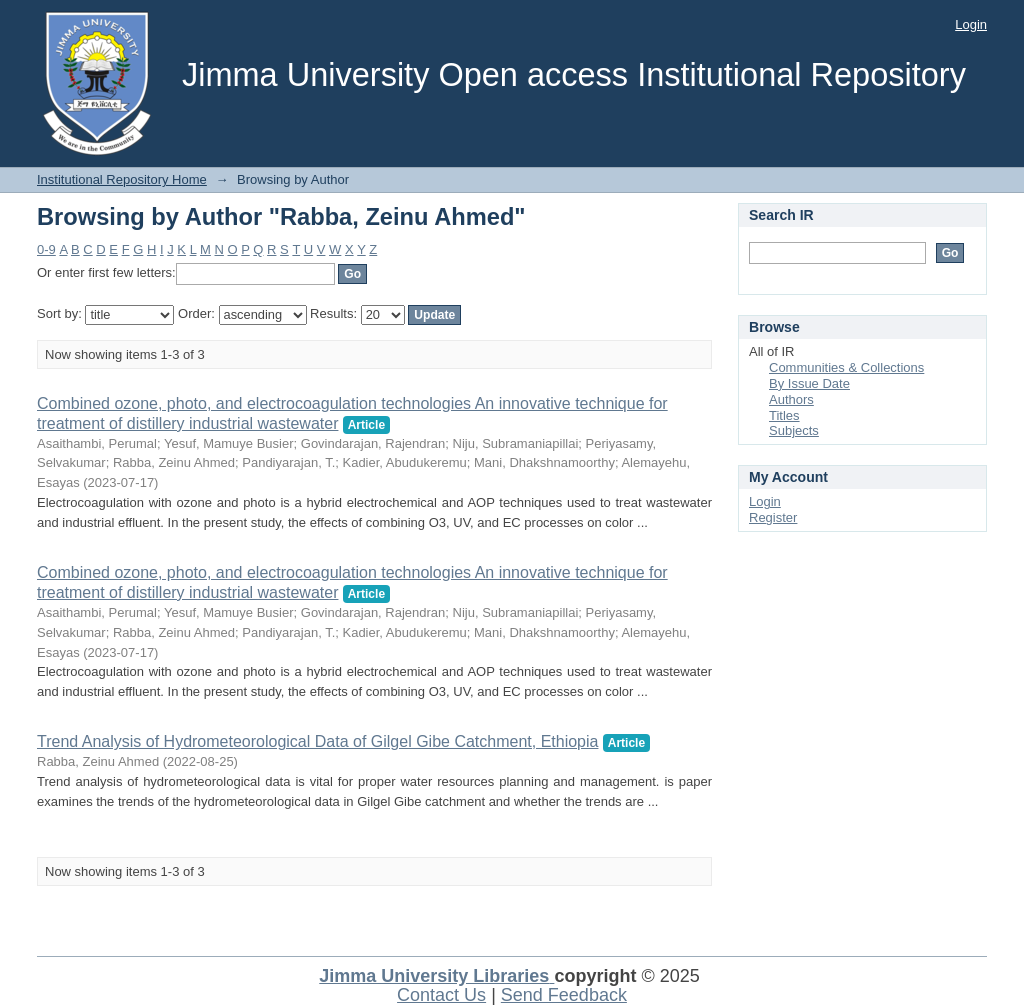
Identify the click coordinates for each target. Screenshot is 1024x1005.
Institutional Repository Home (122, 179)
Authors (791, 399)
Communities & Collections (846, 367)
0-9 (46, 249)
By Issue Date (809, 383)
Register (773, 517)
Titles (784, 415)
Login (971, 24)
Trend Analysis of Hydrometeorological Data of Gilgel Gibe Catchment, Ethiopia (317, 741)
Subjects (794, 430)
